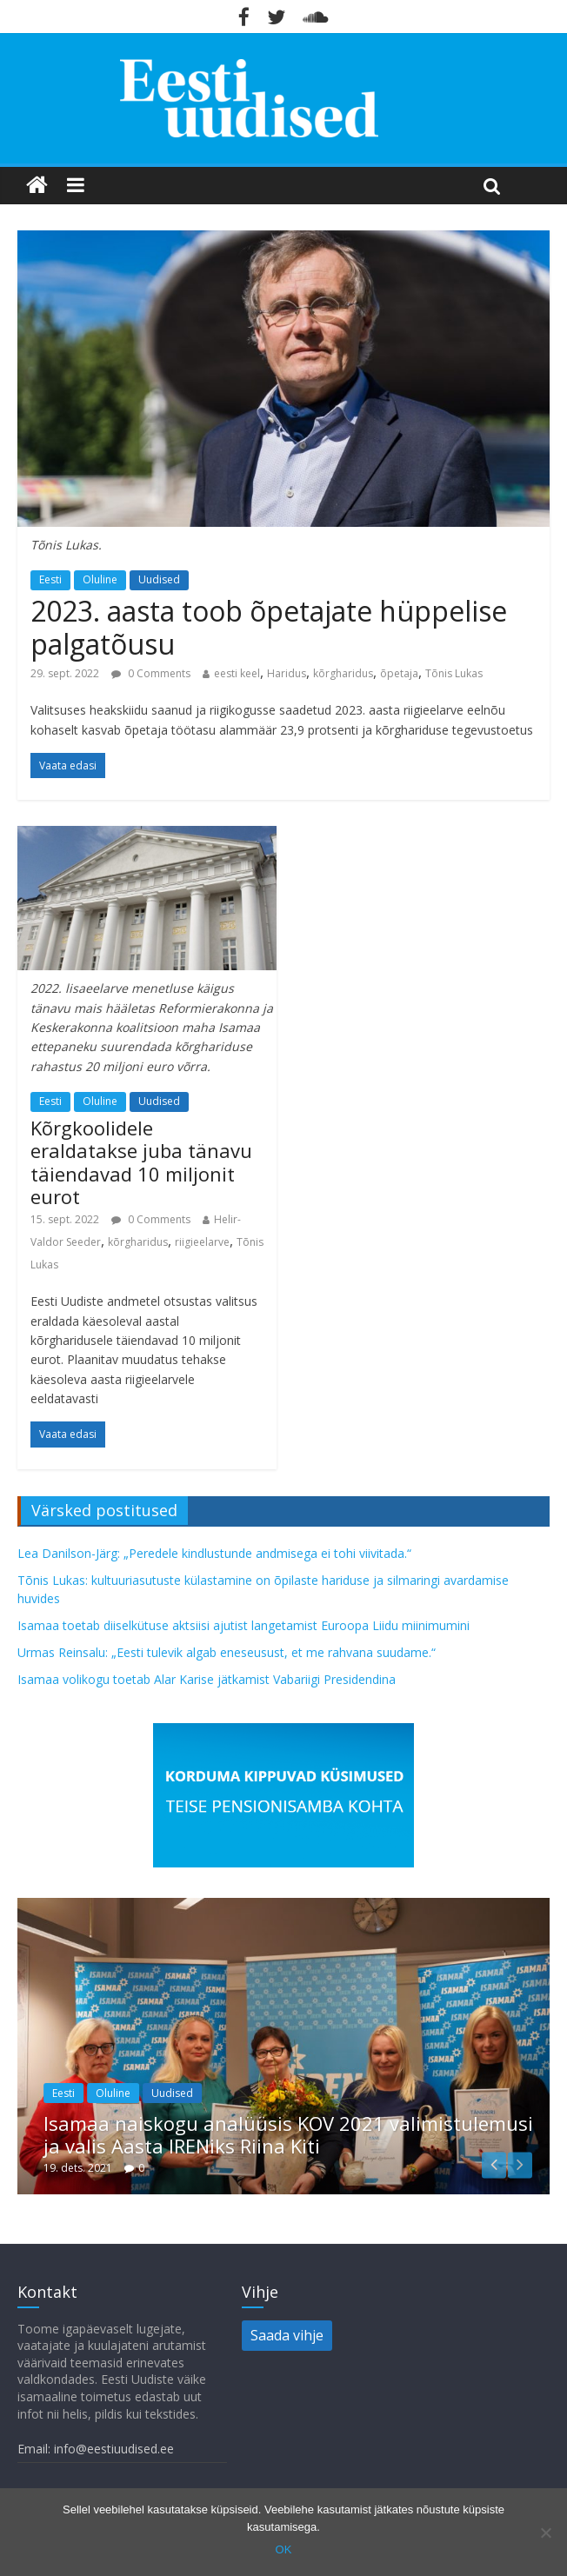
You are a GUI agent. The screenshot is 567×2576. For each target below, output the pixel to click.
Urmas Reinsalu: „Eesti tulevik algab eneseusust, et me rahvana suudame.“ (226, 1652)
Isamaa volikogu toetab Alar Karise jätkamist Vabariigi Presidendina (206, 1679)
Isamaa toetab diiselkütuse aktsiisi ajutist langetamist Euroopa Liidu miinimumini (243, 1625)
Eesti (50, 579)
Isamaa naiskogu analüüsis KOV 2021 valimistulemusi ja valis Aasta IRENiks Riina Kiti (288, 2134)
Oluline (100, 579)
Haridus (286, 673)
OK (284, 2549)
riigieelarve (202, 1242)
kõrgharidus (343, 673)
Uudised (159, 579)
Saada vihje (287, 2335)
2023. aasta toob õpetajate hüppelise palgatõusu (268, 627)
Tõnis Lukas (454, 673)
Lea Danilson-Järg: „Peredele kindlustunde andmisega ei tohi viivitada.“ (214, 1553)
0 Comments (150, 673)
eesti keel (237, 673)
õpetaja (399, 673)
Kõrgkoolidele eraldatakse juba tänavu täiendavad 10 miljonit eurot (141, 1162)
